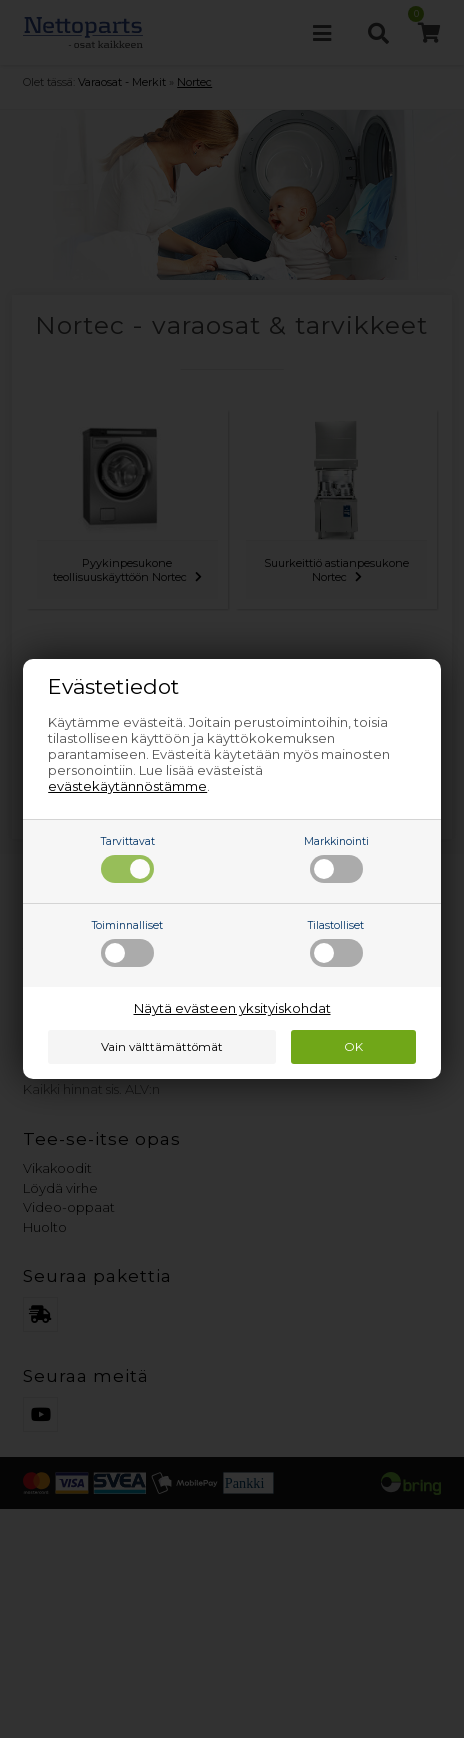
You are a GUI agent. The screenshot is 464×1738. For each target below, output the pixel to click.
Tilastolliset (336, 943)
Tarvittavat (128, 859)
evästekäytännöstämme (127, 786)
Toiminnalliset (127, 943)
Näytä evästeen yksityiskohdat (232, 1008)
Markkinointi (336, 859)
